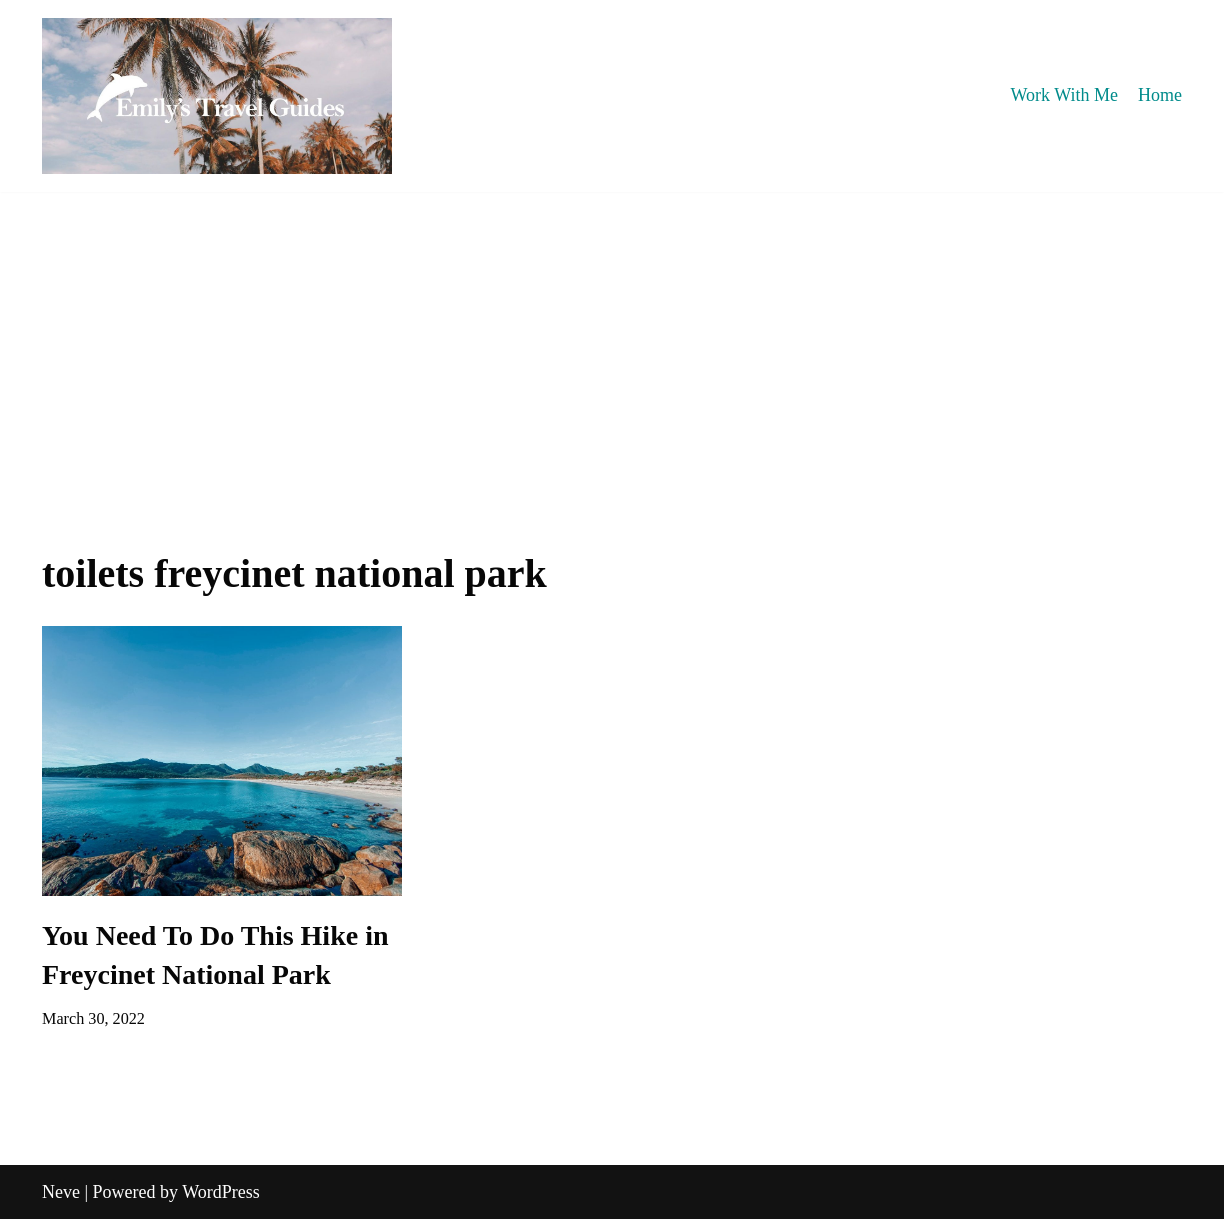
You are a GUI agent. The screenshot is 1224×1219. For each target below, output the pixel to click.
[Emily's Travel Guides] (217, 96)
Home (1160, 95)
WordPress (221, 1192)
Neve (61, 1192)
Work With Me (1064, 95)
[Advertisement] (612, 342)
